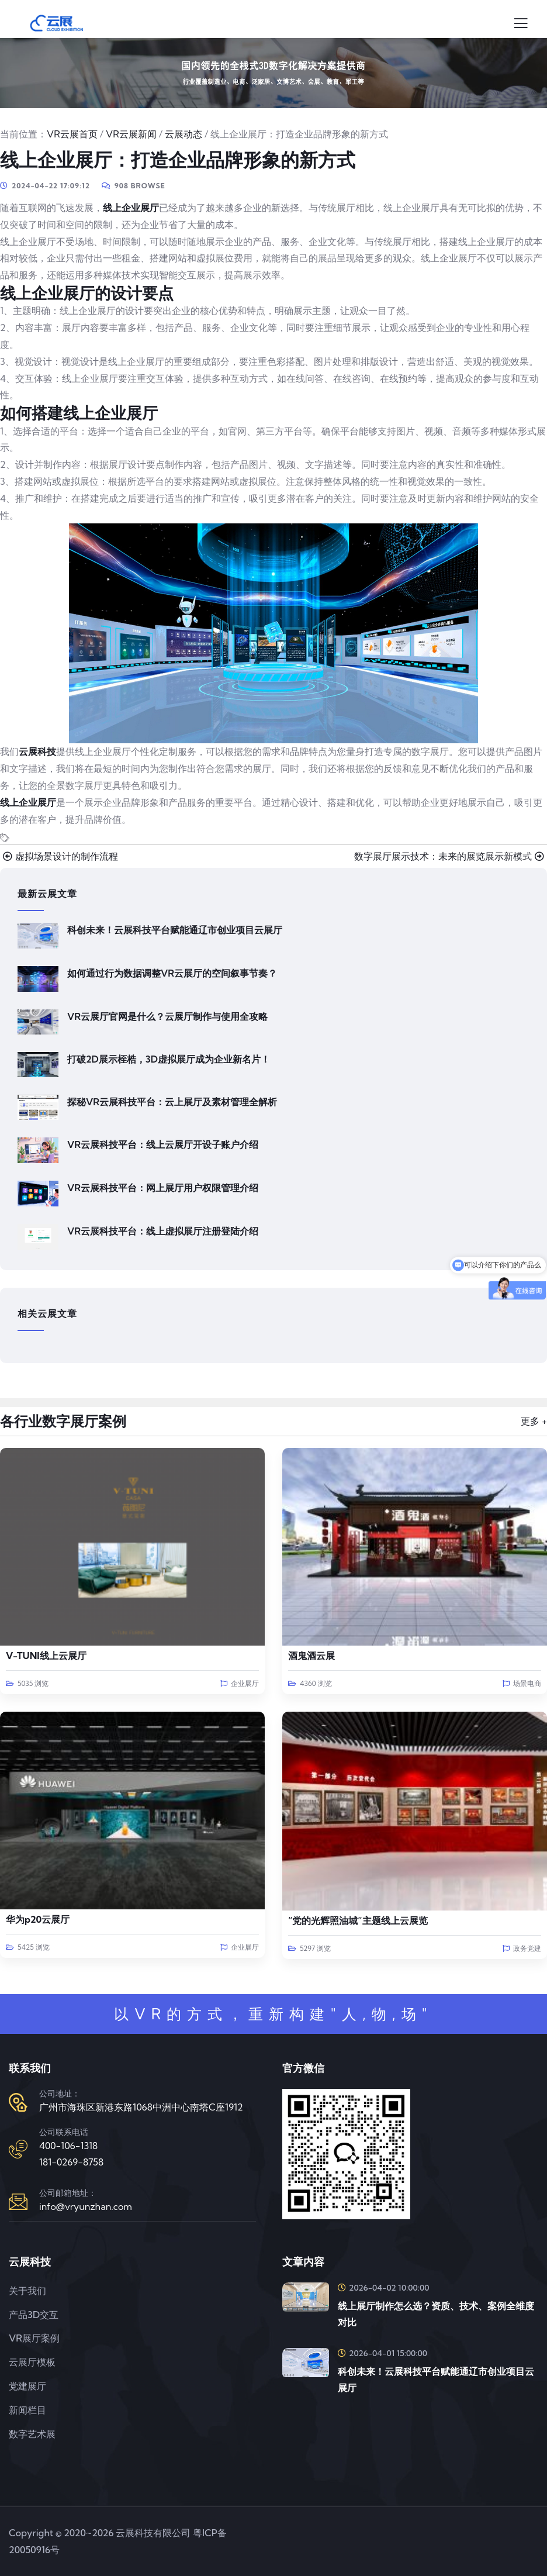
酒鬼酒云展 (311, 1655)
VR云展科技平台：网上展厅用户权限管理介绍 (162, 1188)
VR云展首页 (72, 134)
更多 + (534, 1421)
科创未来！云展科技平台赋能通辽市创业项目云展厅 (174, 930)
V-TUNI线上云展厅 (46, 1655)
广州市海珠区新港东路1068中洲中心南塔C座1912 (141, 2107)
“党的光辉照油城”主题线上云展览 (358, 1920)
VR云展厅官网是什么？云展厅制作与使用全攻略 (167, 1016)
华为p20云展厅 (38, 1919)
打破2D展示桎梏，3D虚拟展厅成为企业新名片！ (168, 1059)
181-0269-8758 (71, 2162)
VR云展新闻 (131, 134)
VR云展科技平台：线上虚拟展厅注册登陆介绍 (162, 1231)
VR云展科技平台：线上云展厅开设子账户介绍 (162, 1144)
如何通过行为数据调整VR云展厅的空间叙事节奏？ (172, 973)
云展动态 (183, 134)
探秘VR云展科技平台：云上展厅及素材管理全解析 (172, 1102)
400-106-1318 (68, 2145)
